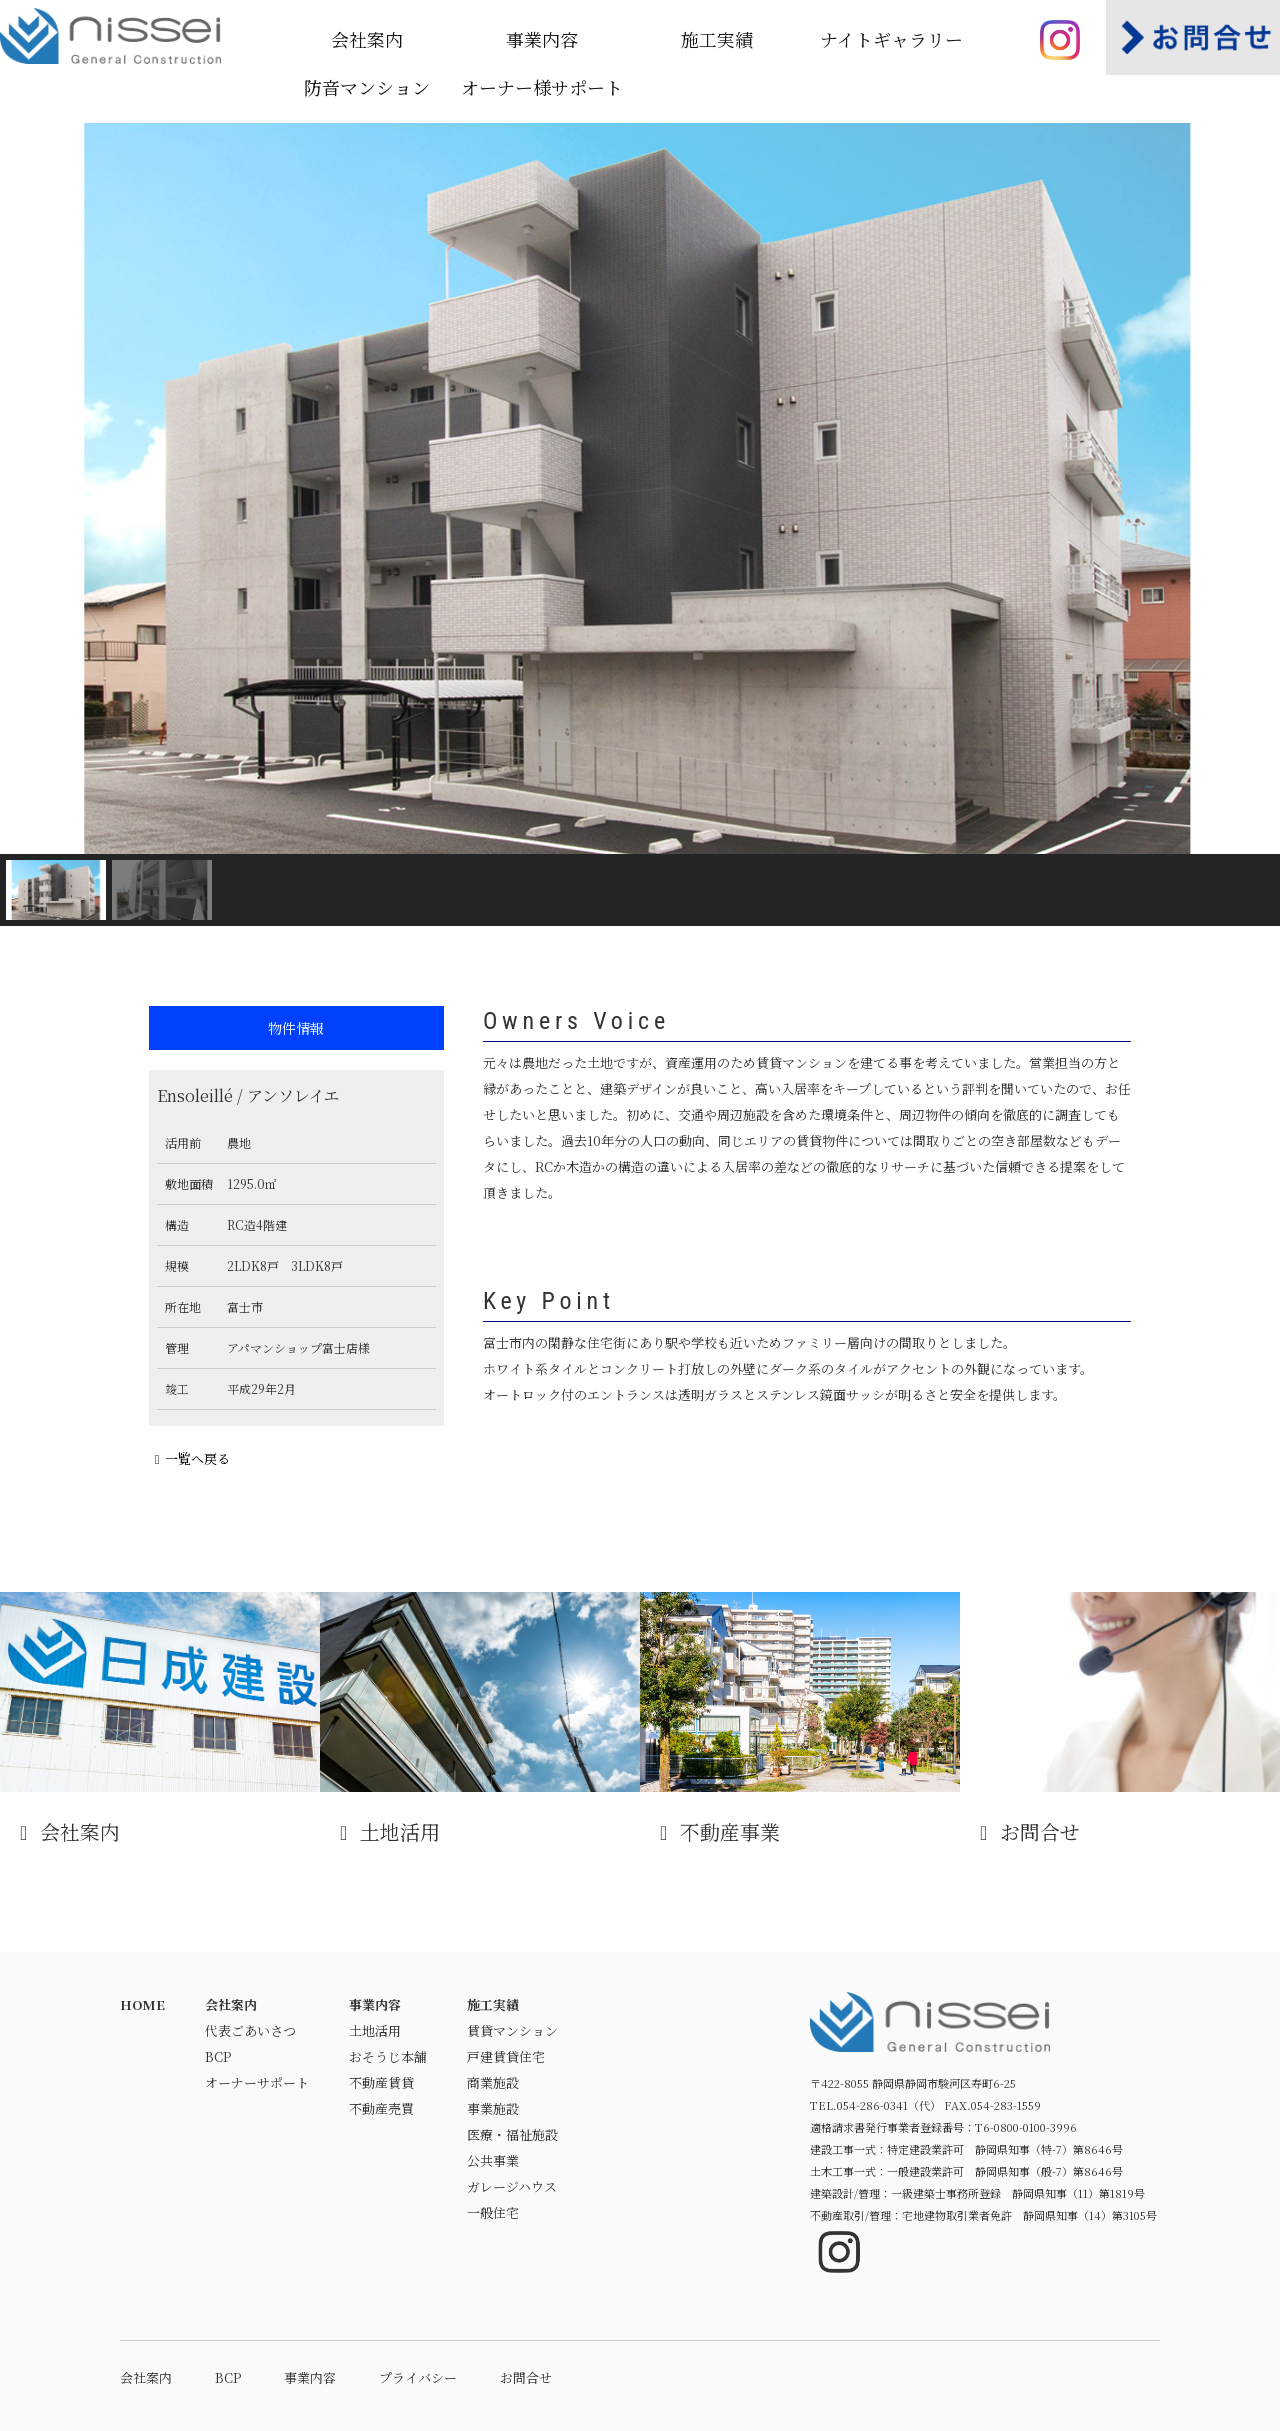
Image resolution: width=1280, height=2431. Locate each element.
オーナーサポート (257, 2082)
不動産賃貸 (381, 2082)
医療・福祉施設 (512, 2134)
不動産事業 (800, 1719)
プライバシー (418, 2377)
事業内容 (542, 39)
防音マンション (367, 87)
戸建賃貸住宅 (506, 2056)
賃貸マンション (512, 2030)
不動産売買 (381, 2108)
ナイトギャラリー (891, 39)
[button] (31, 489)
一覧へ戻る (189, 1458)
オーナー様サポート (542, 87)
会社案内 (367, 39)
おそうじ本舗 (388, 2056)
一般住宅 (493, 2212)
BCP (218, 2056)
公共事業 (493, 2160)
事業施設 (493, 2108)
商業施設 (493, 2082)
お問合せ (1120, 1719)
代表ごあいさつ (250, 2030)
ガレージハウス (512, 2186)
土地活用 (480, 1719)
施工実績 (717, 39)
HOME (142, 2004)
